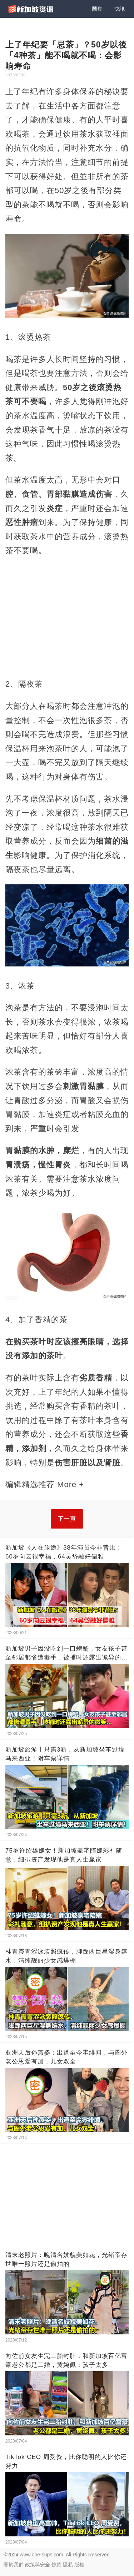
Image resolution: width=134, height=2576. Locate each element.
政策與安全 (37, 2564)
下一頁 (67, 1519)
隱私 (68, 2564)
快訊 (119, 9)
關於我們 (14, 2564)
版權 (79, 2564)
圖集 (97, 9)
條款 (56, 2564)
